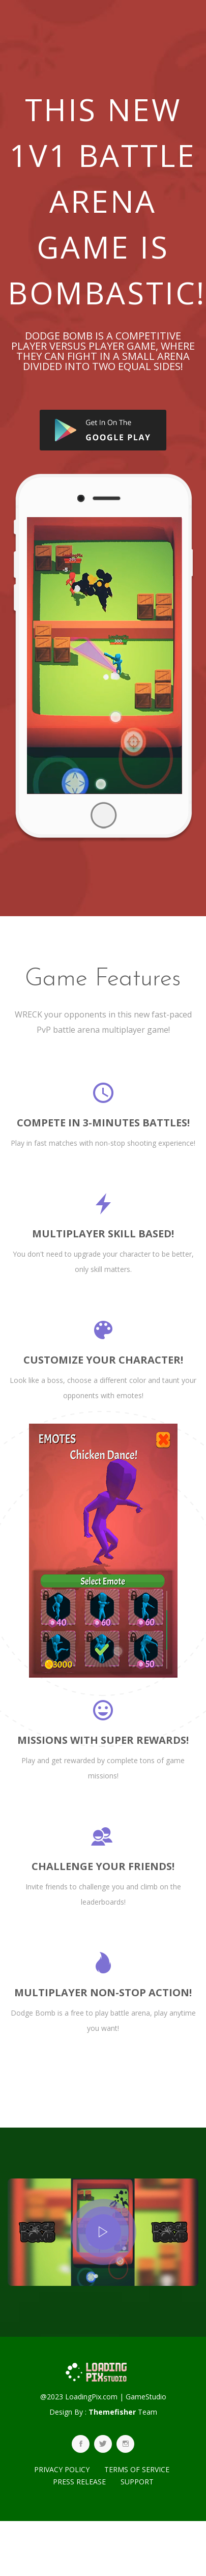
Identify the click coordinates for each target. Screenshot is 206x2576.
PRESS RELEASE (79, 2481)
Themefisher (112, 2412)
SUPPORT (137, 2481)
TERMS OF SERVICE (136, 2469)
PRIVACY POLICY (62, 2469)
